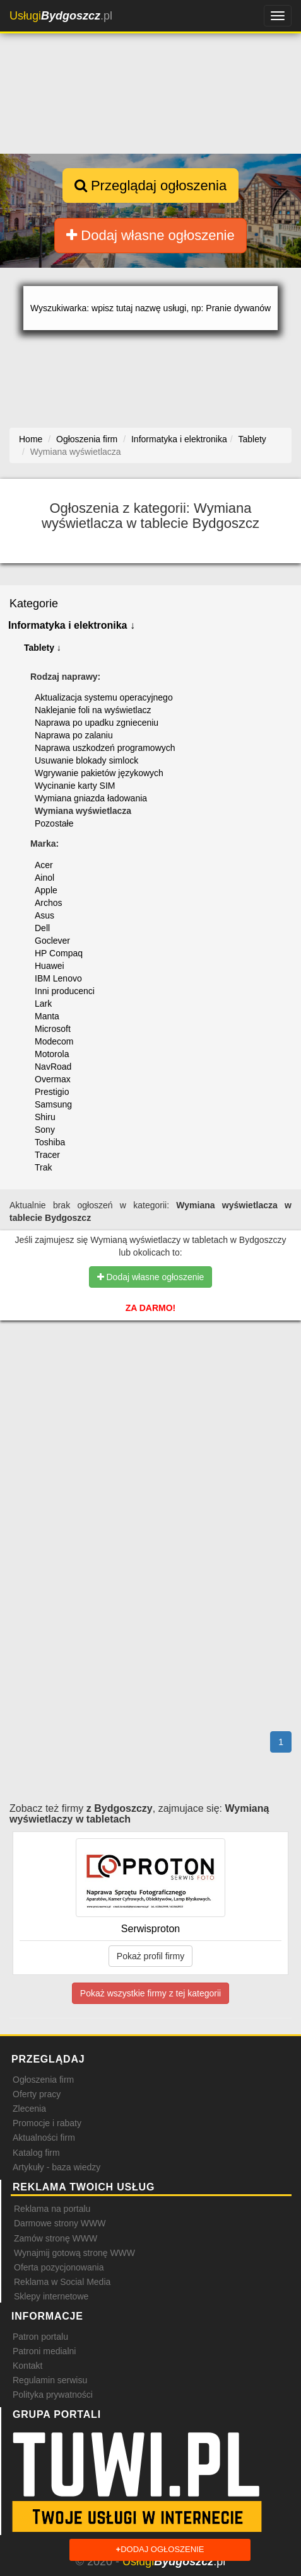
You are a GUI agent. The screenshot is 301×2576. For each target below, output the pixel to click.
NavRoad (53, 1067)
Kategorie (33, 603)
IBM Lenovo (58, 978)
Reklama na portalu (52, 2209)
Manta (47, 1016)
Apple (46, 890)
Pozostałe (54, 823)
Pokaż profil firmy (150, 1956)
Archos (48, 903)
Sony (45, 1130)
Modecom (54, 1041)
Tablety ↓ (42, 648)
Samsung (53, 1104)
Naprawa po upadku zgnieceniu (96, 723)
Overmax (53, 1079)
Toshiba (50, 1142)
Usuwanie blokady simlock (86, 760)
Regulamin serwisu (50, 2380)
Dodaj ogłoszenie (160, 2550)
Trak (43, 1167)
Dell (42, 928)
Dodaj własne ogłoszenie (150, 235)
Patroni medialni (44, 2351)
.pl (60, 15)
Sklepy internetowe (51, 2296)
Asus (44, 915)
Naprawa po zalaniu (74, 735)
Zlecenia (29, 2109)
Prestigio (52, 1092)
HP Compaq (59, 953)
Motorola (52, 1054)
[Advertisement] (150, 1394)
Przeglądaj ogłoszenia (150, 185)
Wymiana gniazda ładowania (91, 798)
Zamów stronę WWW (55, 2238)
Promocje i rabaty (47, 2123)
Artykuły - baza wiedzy (56, 2167)
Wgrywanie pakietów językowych (99, 773)
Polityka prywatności (53, 2395)
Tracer (47, 1155)
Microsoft (53, 1029)
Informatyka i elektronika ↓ (71, 625)
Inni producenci (65, 991)
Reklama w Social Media (62, 2282)
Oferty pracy (37, 2094)
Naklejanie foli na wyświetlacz (93, 710)
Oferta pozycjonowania (58, 2267)
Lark (43, 1004)
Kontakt (27, 2366)
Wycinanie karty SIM (75, 786)
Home (30, 439)
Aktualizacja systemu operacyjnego (104, 697)
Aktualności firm (44, 2137)
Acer (44, 865)
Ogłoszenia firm (43, 2080)
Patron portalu (40, 2337)
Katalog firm (36, 2153)
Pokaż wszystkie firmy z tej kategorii (150, 1993)
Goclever (52, 941)
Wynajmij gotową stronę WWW (74, 2253)
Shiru (45, 1117)
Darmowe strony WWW (59, 2223)
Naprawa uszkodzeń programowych (105, 748)
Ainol (44, 878)
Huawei (49, 966)
